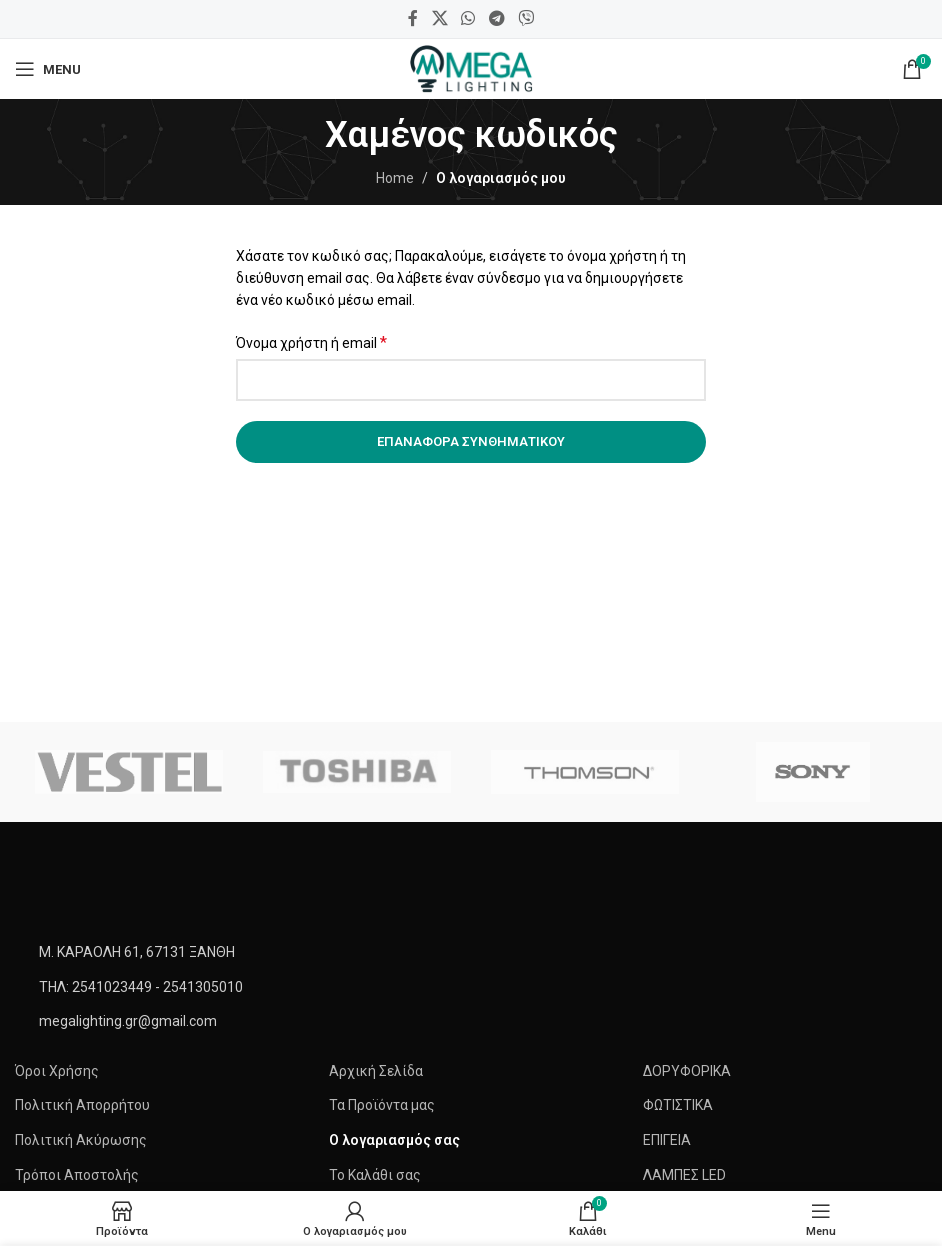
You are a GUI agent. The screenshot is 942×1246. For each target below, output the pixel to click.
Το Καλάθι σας (375, 1175)
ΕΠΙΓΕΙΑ (667, 1140)
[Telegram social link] (496, 18)
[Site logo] (471, 68)
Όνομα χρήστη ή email (311, 342)
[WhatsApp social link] (468, 18)
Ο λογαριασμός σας (394, 1140)
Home (395, 178)
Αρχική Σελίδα (376, 1071)
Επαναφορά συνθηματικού (471, 441)
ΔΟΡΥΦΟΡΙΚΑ (687, 1071)
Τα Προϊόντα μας (382, 1105)
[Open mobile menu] (48, 69)
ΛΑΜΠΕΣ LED (684, 1175)
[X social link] (439, 18)
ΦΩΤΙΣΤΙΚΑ (678, 1105)
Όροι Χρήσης (57, 1071)
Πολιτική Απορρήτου (82, 1105)
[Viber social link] (525, 18)
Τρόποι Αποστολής (77, 1175)
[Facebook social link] (413, 18)
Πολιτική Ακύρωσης (81, 1140)
